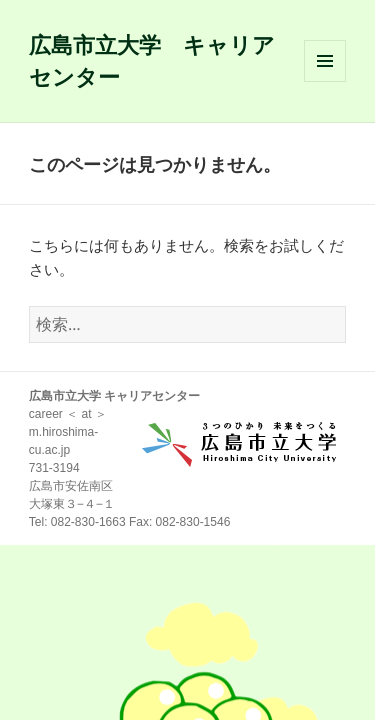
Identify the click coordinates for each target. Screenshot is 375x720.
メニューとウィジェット (325, 81)
